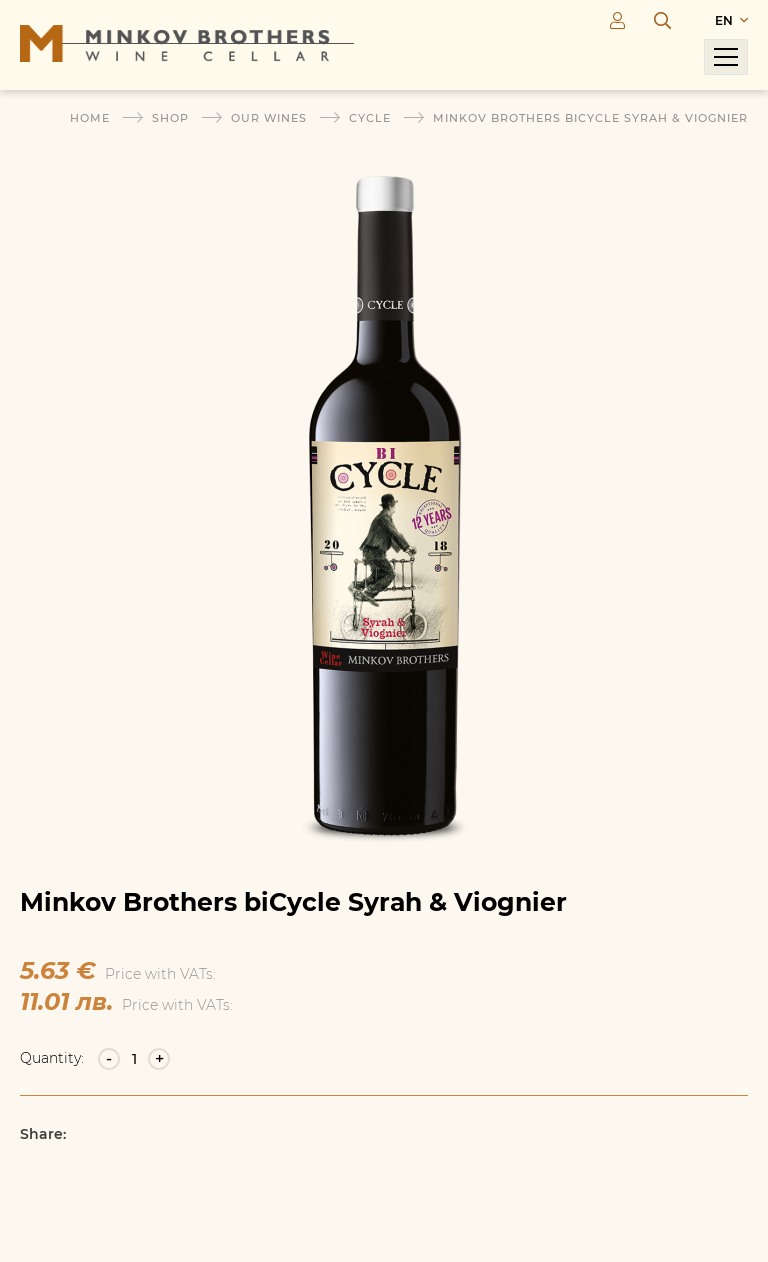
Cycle (370, 118)
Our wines (269, 118)
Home (90, 118)
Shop (170, 118)
